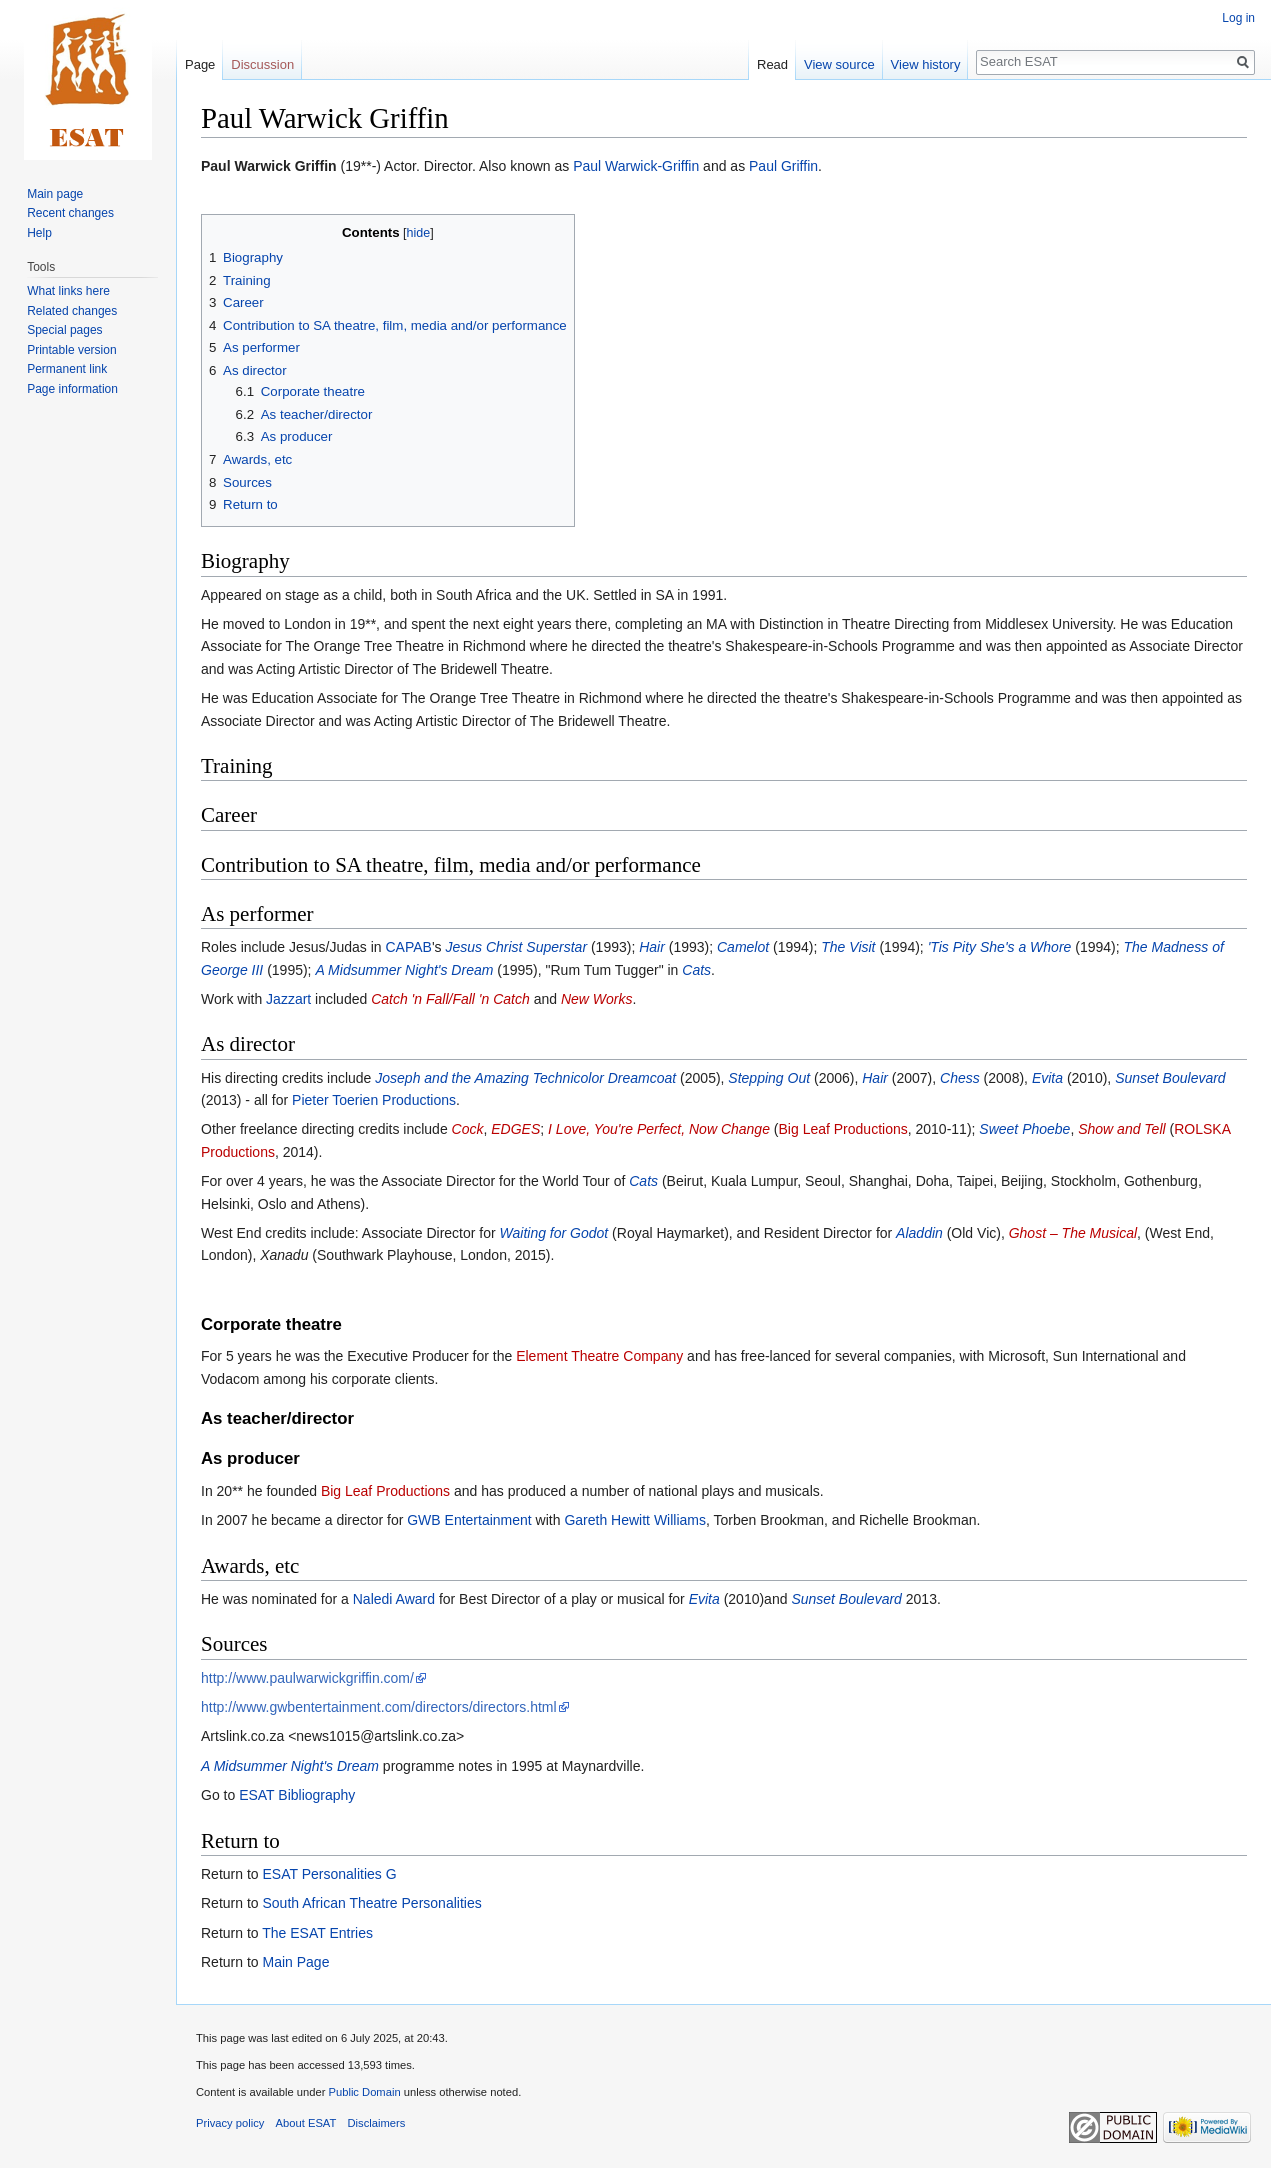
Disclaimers (377, 2123)
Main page (55, 194)
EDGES (515, 1129)
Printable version (71, 350)
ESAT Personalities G (329, 1874)
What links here (68, 291)
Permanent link (67, 369)
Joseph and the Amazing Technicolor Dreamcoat (525, 1078)
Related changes (72, 311)
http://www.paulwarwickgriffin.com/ (307, 1678)
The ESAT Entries (317, 1933)
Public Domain (364, 2092)
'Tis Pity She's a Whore (1000, 947)
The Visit (848, 947)
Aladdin (919, 1233)
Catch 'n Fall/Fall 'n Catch (450, 999)
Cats (696, 970)
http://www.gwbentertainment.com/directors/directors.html (379, 1707)
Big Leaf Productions (843, 1129)
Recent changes (70, 213)
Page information (72, 389)
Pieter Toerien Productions (374, 1100)
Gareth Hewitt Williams (635, 1520)
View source (839, 64)
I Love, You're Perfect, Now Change (659, 1129)
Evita (1047, 1078)
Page (200, 64)
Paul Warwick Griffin (269, 166)
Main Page (295, 1962)
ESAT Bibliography (297, 1795)
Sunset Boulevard (1170, 1078)
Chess (960, 1078)
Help (39, 233)
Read (772, 64)
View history (926, 64)
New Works (597, 999)
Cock (468, 1129)
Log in (1238, 18)
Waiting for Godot (554, 1233)
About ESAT (306, 2123)
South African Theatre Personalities (371, 1903)
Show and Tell (1121, 1129)
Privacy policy (230, 2123)
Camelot (743, 947)
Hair (652, 947)
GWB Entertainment (469, 1520)
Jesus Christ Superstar (516, 947)
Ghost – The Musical (1073, 1233)
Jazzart (288, 999)
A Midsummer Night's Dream (404, 970)
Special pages (64, 330)
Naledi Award (394, 1599)
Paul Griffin (783, 166)
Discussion (262, 64)
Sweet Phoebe (1024, 1129)
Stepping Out (769, 1078)
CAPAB (408, 947)
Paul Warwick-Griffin (636, 166)
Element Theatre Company (599, 1356)
